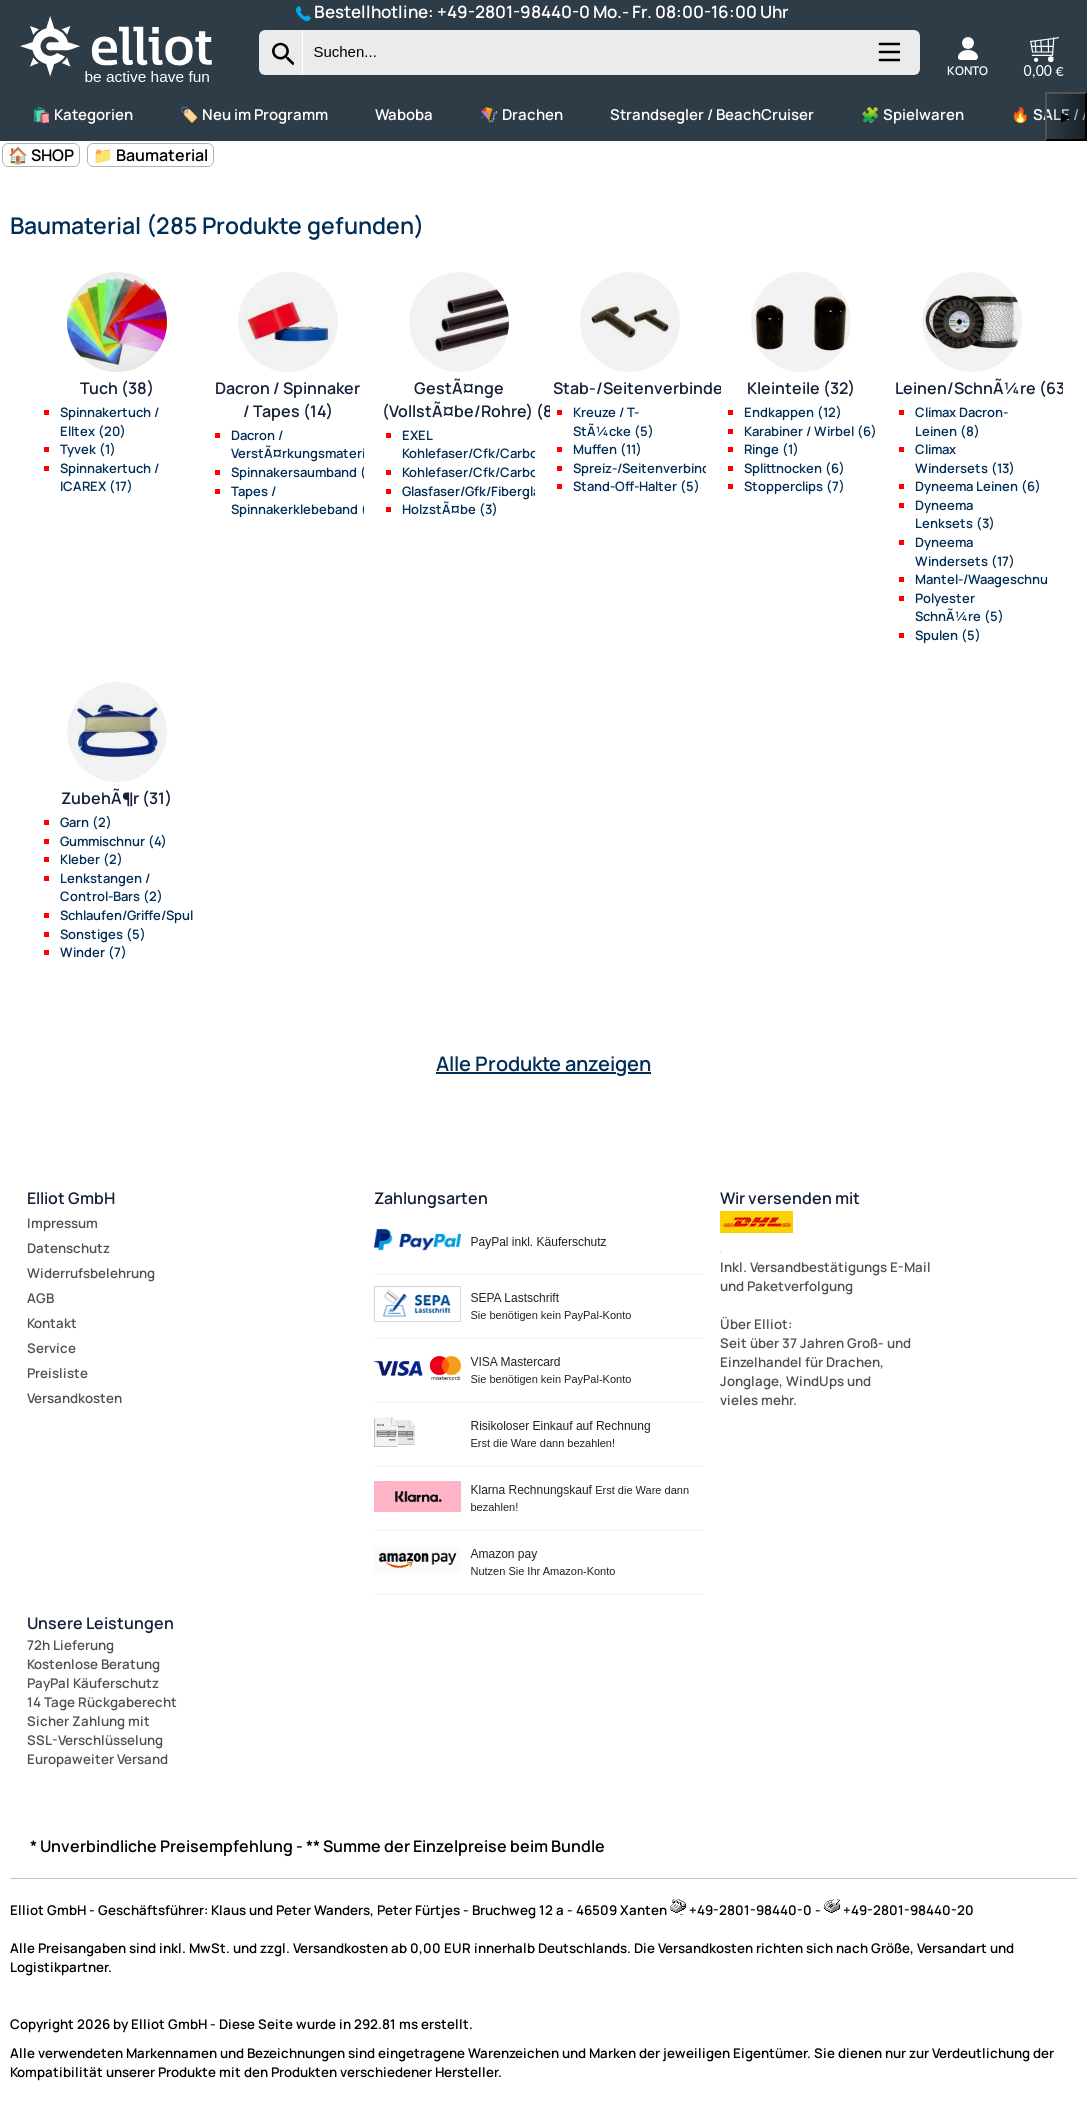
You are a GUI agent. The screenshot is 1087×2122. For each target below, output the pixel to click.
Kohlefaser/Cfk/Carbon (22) (489, 472)
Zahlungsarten (431, 1198)
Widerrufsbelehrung (91, 1273)
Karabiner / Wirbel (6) (810, 431)
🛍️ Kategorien (82, 114)
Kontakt (52, 1323)
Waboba (404, 114)
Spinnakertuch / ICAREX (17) (109, 477)
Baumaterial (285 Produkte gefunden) (217, 225)
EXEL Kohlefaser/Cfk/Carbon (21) (488, 444)
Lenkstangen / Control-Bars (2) (111, 887)
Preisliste (57, 1373)
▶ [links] (1066, 116)
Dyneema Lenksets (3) (955, 514)
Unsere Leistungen (100, 1623)
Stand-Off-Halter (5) (636, 486)
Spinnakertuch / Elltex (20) (109, 421)
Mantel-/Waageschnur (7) (995, 579)
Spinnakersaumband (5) (305, 472)
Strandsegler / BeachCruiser (712, 114)
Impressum (62, 1223)
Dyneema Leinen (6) (978, 486)
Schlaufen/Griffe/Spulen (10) (148, 915)
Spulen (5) (948, 635)
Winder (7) (93, 952)
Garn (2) (86, 822)
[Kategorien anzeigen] (888, 60)
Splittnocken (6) (794, 468)
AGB (40, 1298)
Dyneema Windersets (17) (965, 551)
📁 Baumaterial (150, 155)
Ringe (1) (771, 449)
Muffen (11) (607, 449)
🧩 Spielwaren (912, 114)
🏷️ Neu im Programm (254, 114)
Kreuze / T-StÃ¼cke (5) (613, 421)
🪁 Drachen (521, 114)
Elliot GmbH (71, 1198)
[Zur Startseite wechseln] (133, 84)
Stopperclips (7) (794, 486)
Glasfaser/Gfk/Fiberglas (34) (489, 491)
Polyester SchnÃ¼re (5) (959, 607)
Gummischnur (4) (113, 841)
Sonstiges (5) (103, 934)
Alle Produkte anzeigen (543, 1063)
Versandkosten (74, 1398)
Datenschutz (68, 1248)
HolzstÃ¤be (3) (450, 509)
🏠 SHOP (41, 155)
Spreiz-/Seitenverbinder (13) (661, 468)
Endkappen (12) (793, 412)
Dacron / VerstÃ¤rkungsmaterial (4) (314, 444)
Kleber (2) (91, 859)
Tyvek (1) (88, 449)
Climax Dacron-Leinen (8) (961, 421)
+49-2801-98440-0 (513, 11)
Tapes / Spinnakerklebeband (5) (306, 500)
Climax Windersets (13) (965, 458)
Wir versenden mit (790, 1198)
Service (51, 1348)
